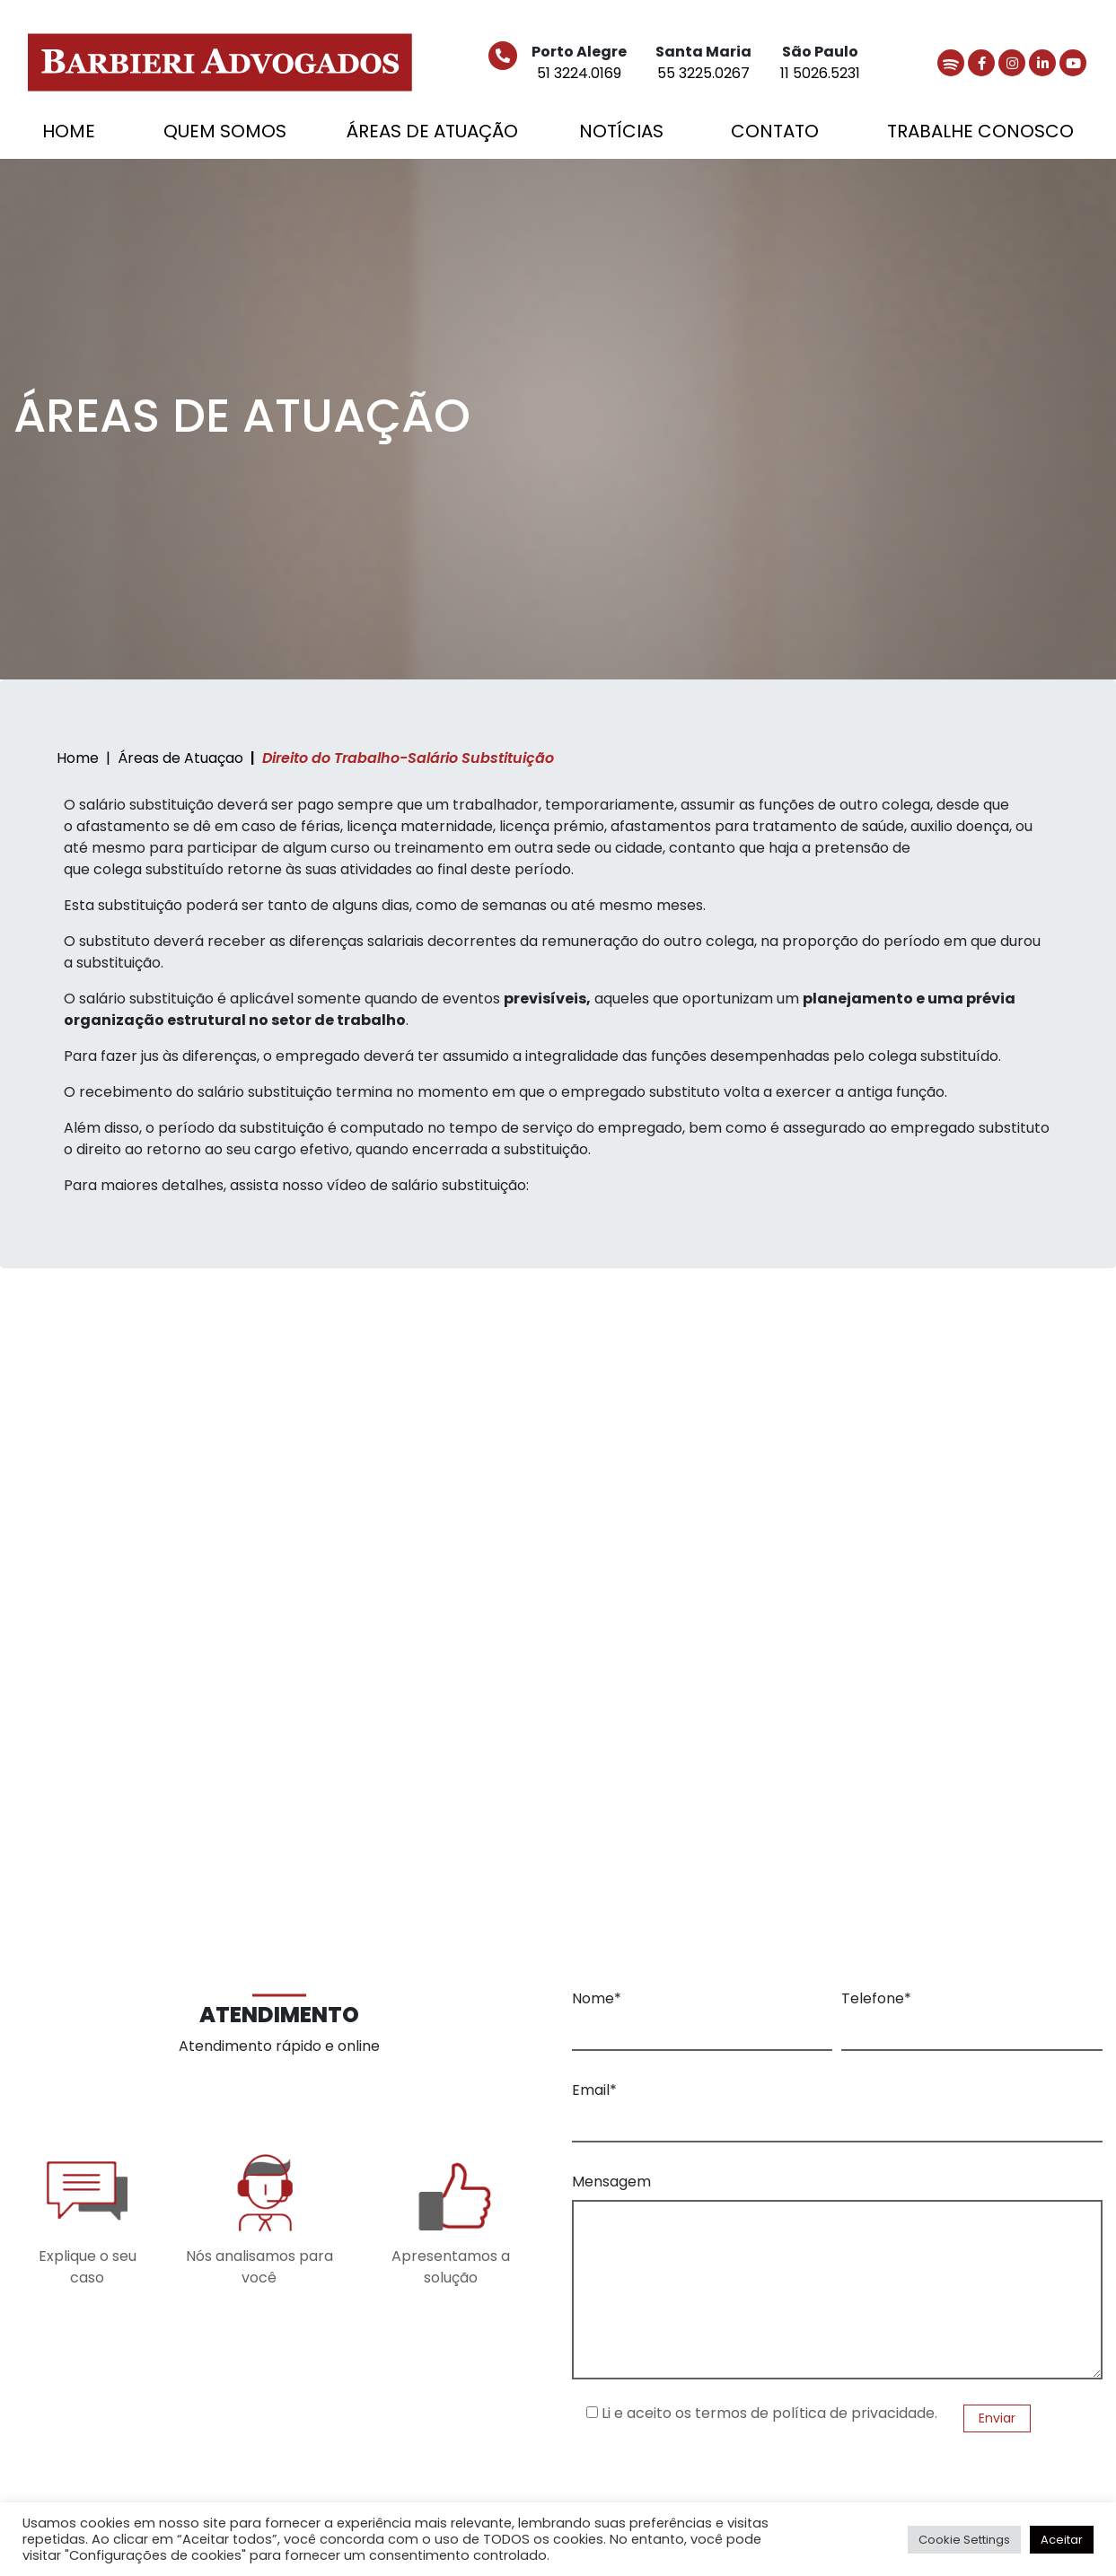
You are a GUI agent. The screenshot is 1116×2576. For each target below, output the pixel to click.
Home (78, 758)
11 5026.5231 (820, 73)
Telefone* (876, 1998)
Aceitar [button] (1062, 2539)
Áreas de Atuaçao (180, 758)
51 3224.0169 (579, 73)
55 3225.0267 (703, 73)
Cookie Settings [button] (964, 2539)
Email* (594, 2090)
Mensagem (611, 2181)
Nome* (596, 1998)
